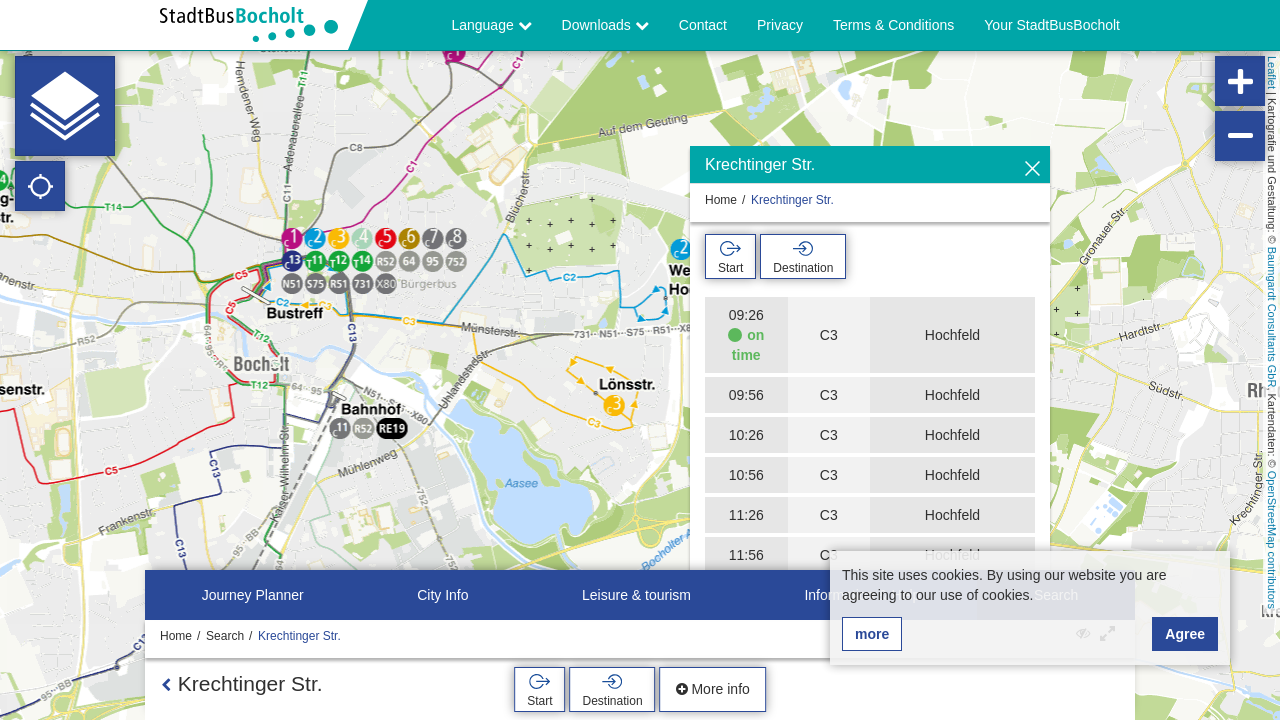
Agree (1185, 634)
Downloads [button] (605, 25)
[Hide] (1032, 169)
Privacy (780, 25)
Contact (703, 25)
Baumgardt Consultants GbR (1272, 317)
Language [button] (491, 25)
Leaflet (1272, 72)
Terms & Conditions (893, 25)
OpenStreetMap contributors (1272, 540)
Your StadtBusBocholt (1052, 25)
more (872, 634)
